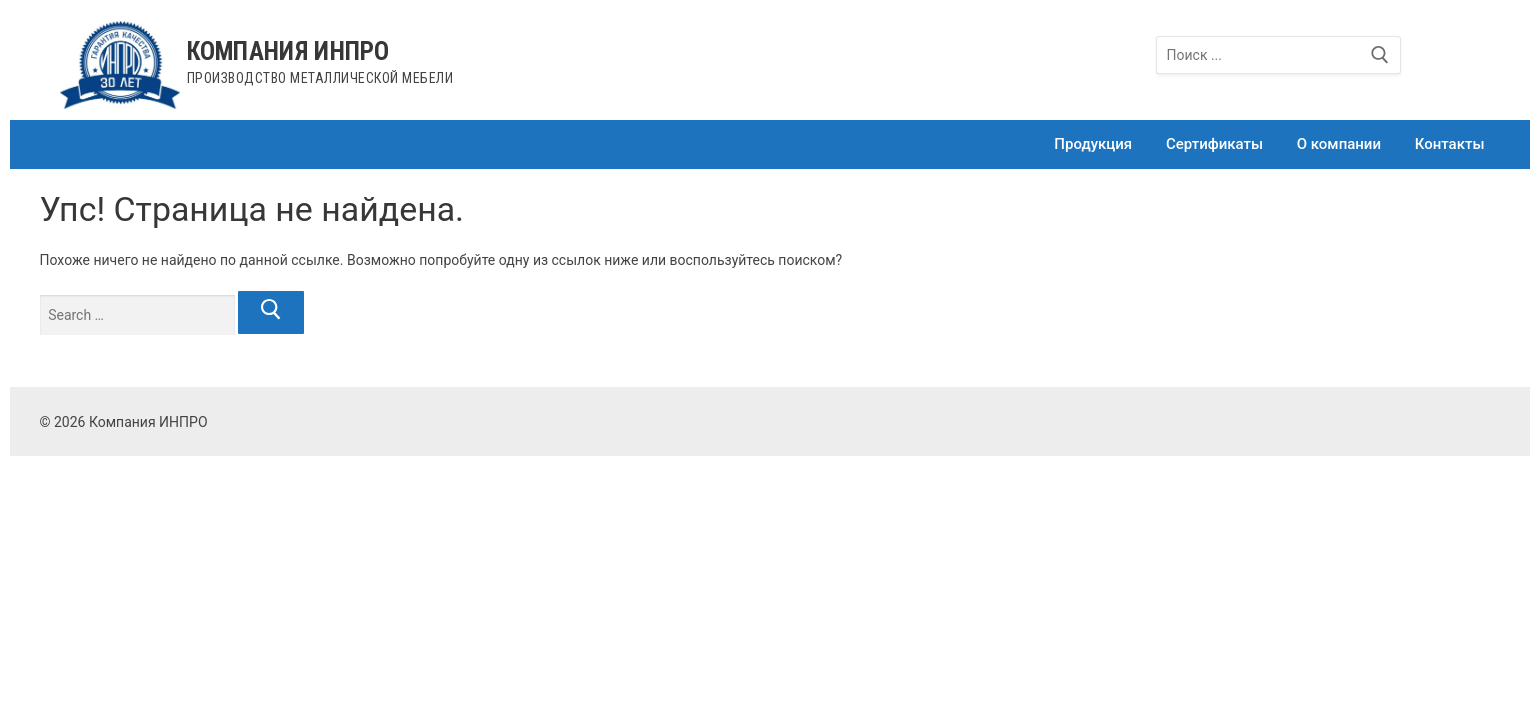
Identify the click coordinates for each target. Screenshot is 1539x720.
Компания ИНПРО (288, 51)
